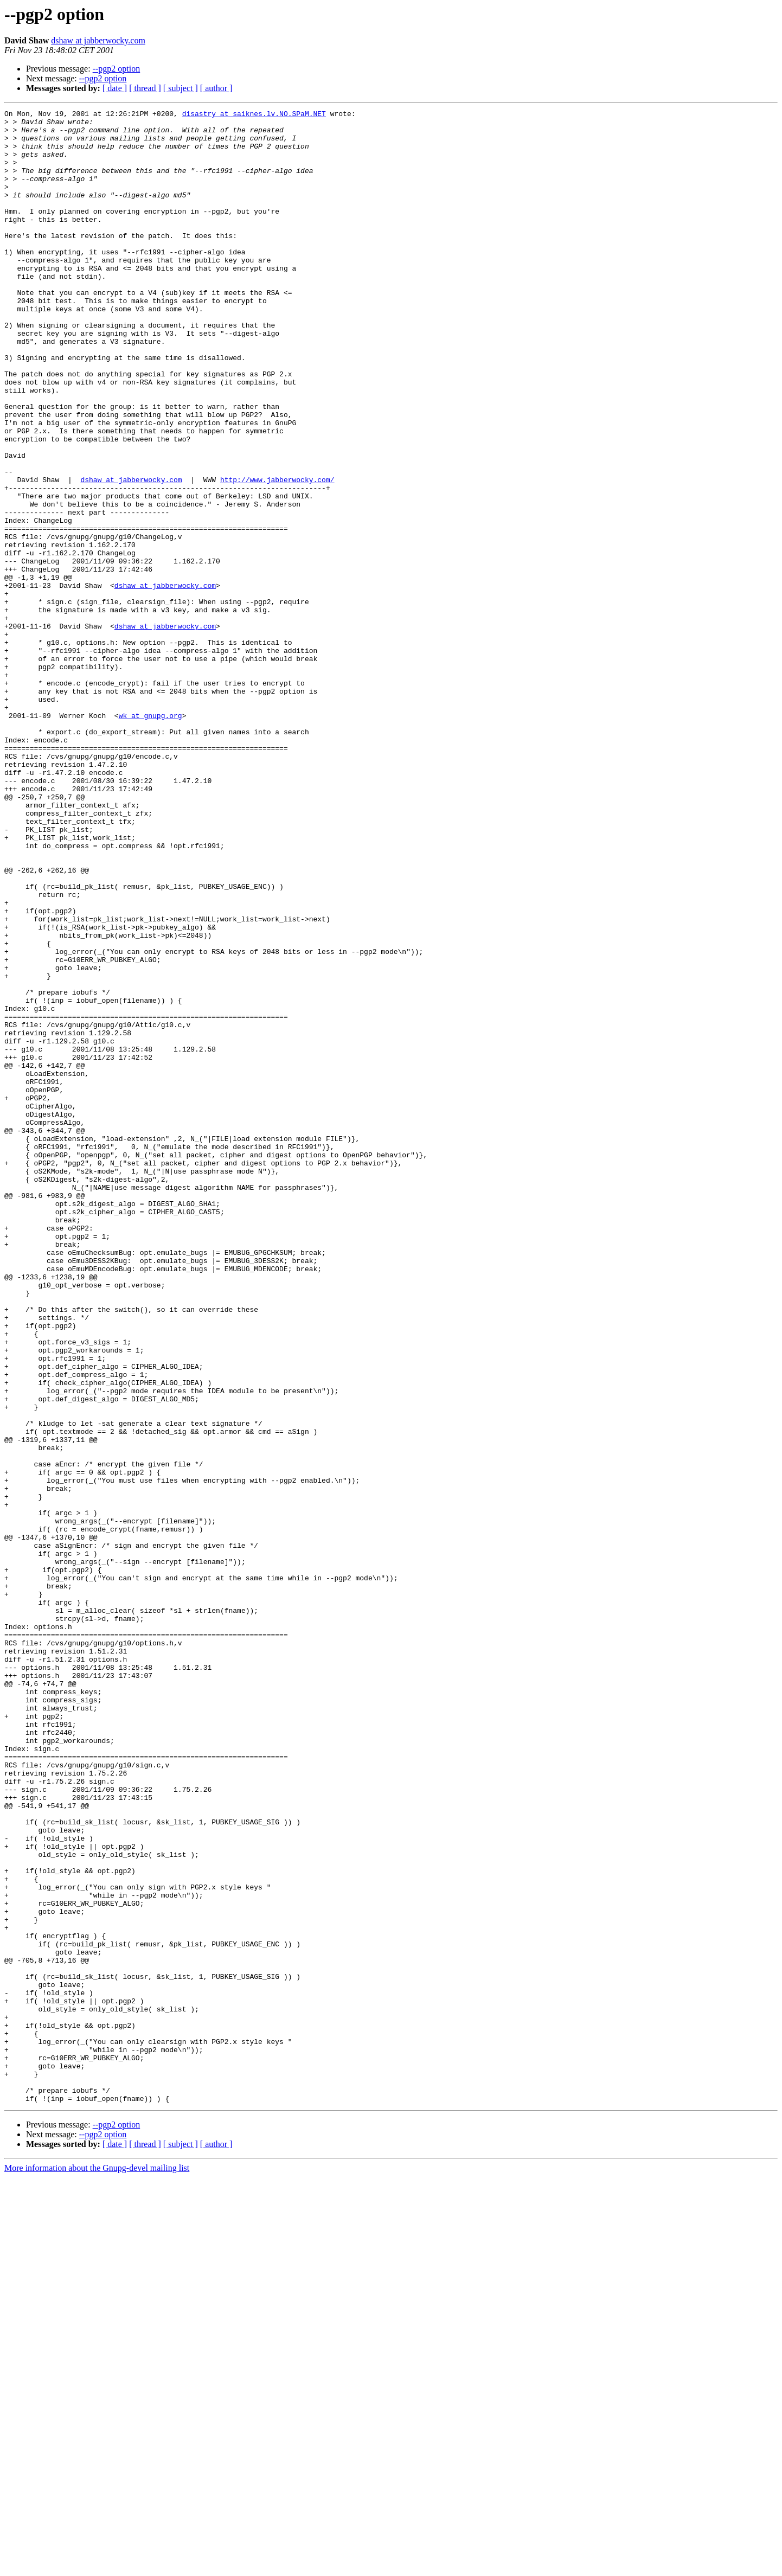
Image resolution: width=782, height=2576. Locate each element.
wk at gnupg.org (150, 837)
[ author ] (216, 88)
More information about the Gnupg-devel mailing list (96, 2566)
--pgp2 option (116, 68)
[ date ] (114, 88)
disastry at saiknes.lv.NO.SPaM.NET (254, 115)
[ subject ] (180, 88)
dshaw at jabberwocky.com (98, 40)
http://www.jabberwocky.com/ (277, 554)
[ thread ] (145, 88)
